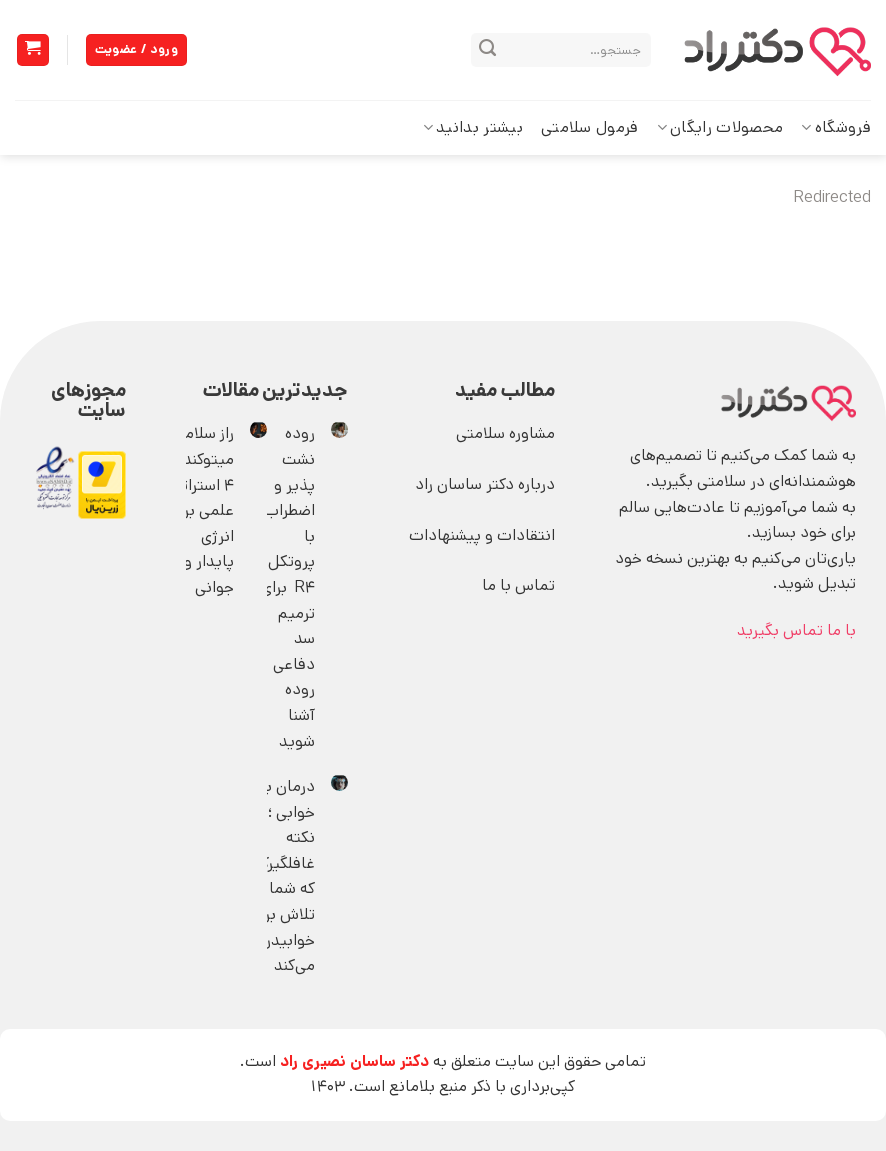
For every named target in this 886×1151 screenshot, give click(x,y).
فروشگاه (836, 127)
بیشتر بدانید (473, 127)
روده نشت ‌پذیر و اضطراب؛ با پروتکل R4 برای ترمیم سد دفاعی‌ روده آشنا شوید (287, 587)
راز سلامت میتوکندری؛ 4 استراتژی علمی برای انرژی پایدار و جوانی (198, 510)
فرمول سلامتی (590, 127)
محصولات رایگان (720, 127)
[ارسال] (488, 50)
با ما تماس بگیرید (796, 630)
